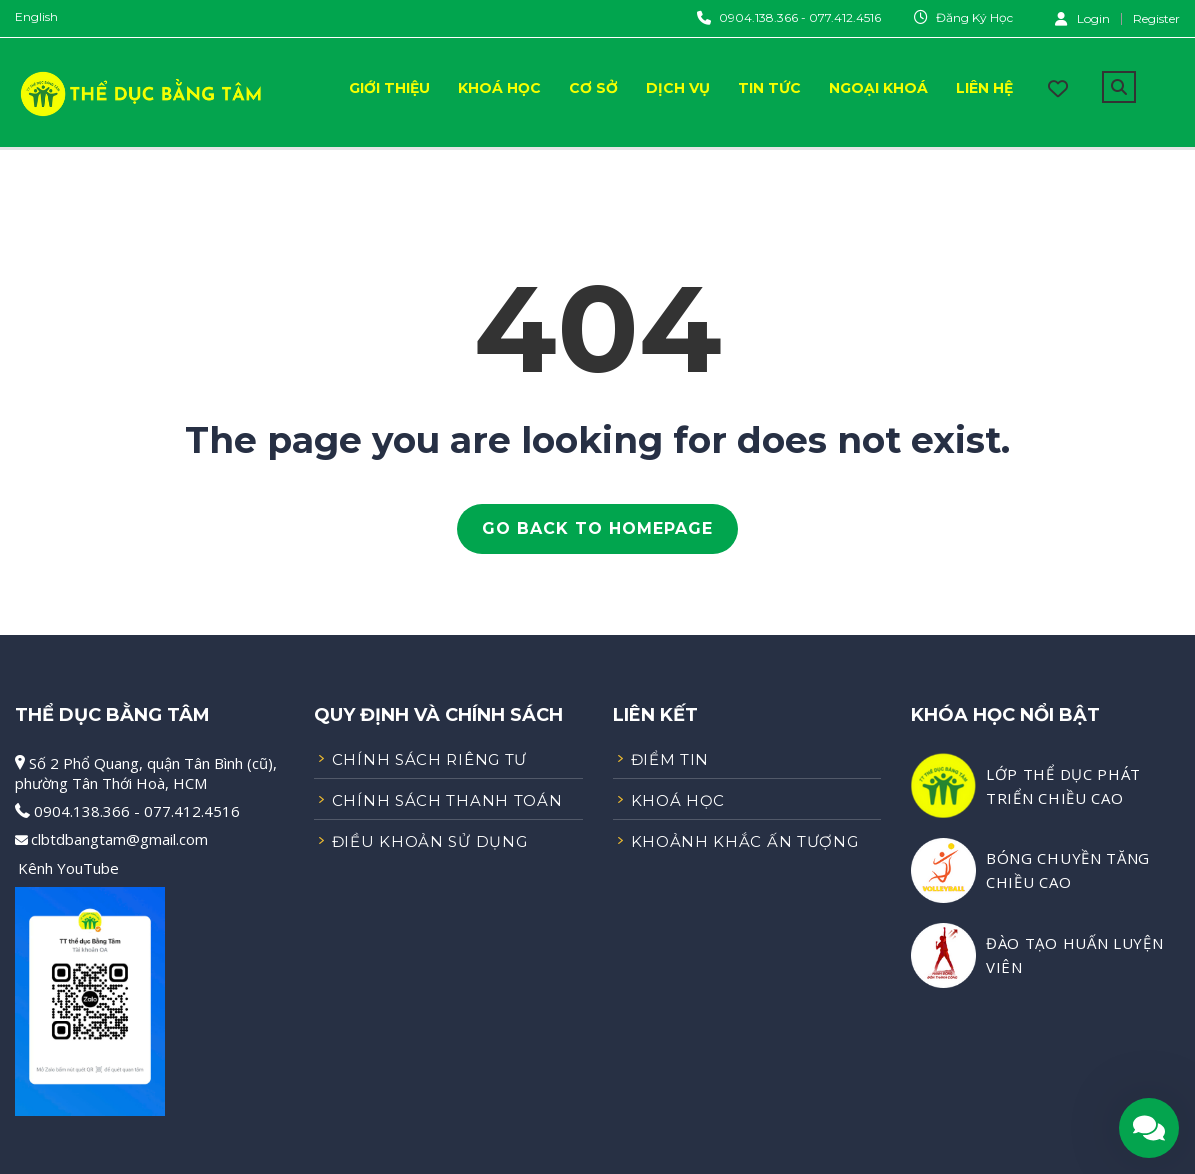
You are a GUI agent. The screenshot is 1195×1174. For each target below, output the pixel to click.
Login (1082, 18)
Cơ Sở (593, 88)
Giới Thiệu (389, 88)
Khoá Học (499, 88)
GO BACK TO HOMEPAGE (597, 528)
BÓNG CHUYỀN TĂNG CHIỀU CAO (1068, 870)
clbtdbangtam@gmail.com (119, 839)
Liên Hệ (984, 88)
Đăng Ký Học (974, 17)
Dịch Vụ (678, 88)
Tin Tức (769, 88)
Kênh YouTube (68, 868)
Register (1156, 19)
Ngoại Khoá (878, 88)
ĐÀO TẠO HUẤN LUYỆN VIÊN (1075, 955)
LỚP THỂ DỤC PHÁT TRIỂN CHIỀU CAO (1063, 786)
